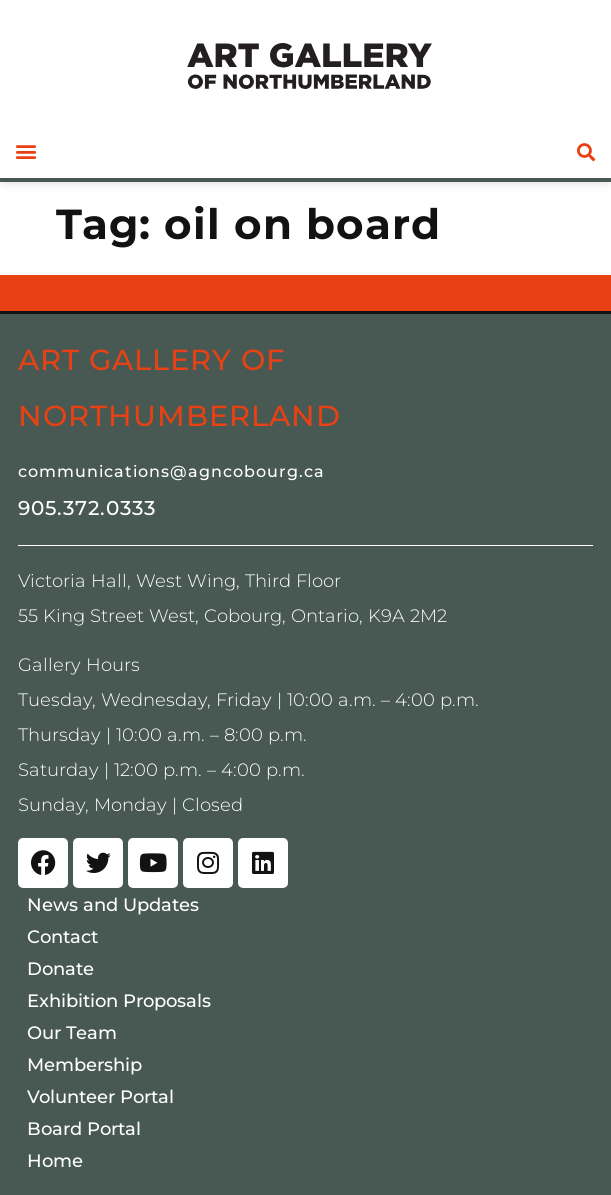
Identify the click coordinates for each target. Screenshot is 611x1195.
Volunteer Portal (100, 1097)
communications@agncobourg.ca (171, 471)
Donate (60, 969)
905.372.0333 (87, 508)
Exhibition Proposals (119, 1001)
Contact (62, 937)
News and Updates (113, 905)
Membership (84, 1065)
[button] (25, 151)
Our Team (72, 1033)
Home (55, 1161)
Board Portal (84, 1129)
